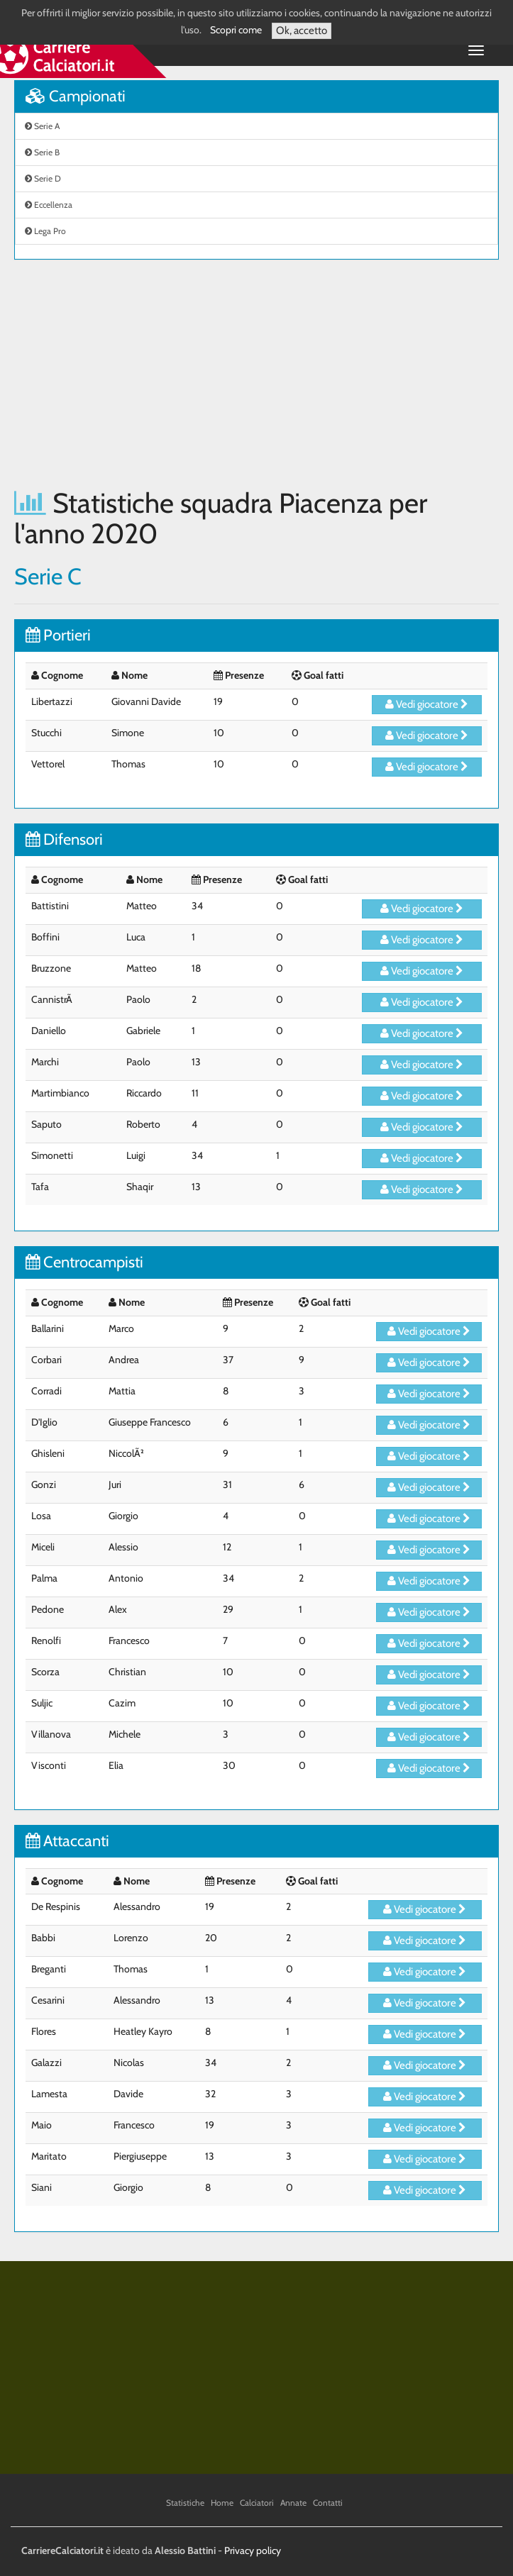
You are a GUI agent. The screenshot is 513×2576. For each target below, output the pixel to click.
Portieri (58, 635)
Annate (293, 2502)
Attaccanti (67, 1840)
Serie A (42, 126)
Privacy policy (252, 2550)
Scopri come (236, 29)
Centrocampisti (84, 1262)
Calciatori (257, 2502)
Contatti (328, 2502)
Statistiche (185, 2502)
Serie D (43, 178)
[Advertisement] (256, 373)
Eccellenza (48, 204)
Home (222, 2502)
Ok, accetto (301, 30)
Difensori (64, 839)
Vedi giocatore (426, 704)
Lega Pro (45, 231)
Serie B (42, 152)
